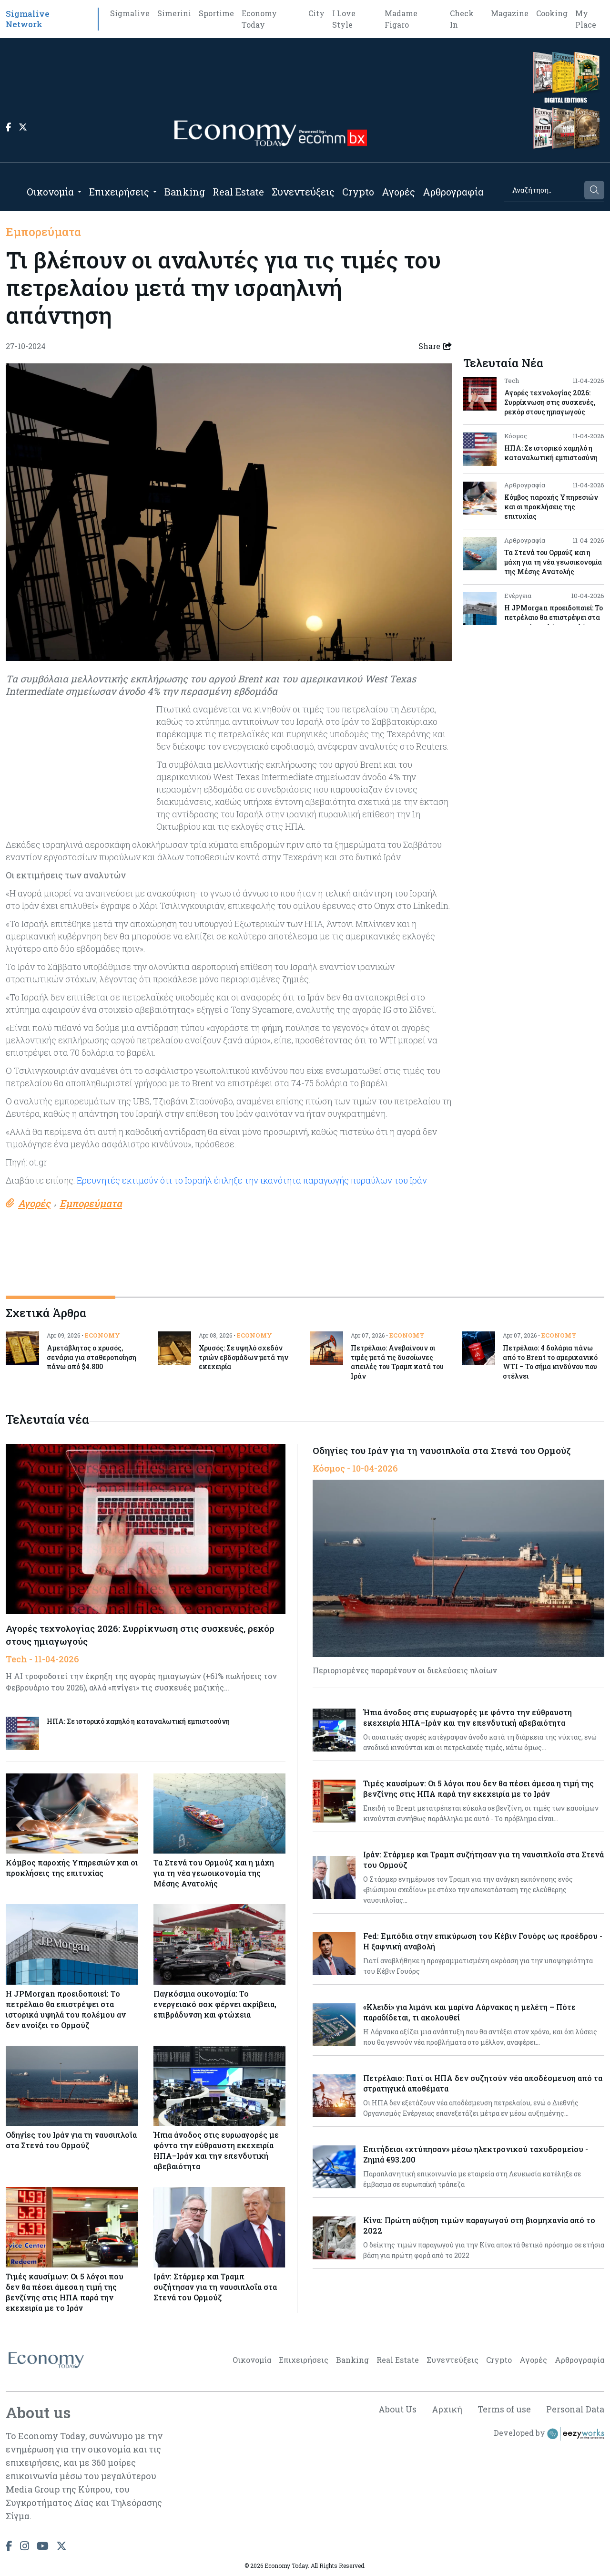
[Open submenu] (79, 192)
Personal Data (575, 2409)
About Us (397, 2409)
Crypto (358, 191)
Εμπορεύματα (43, 231)
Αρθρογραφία (453, 191)
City (316, 13)
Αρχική (446, 2409)
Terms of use (504, 2409)
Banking (184, 191)
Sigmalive (130, 13)
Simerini (174, 13)
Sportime (216, 13)
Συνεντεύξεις (303, 191)
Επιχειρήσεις (119, 191)
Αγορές (398, 191)
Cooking (552, 13)
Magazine (510, 13)
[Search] (543, 190)
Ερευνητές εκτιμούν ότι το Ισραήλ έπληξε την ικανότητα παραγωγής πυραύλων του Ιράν (252, 1180)
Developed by (549, 2434)
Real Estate (238, 191)
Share (435, 346)
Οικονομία (50, 191)
